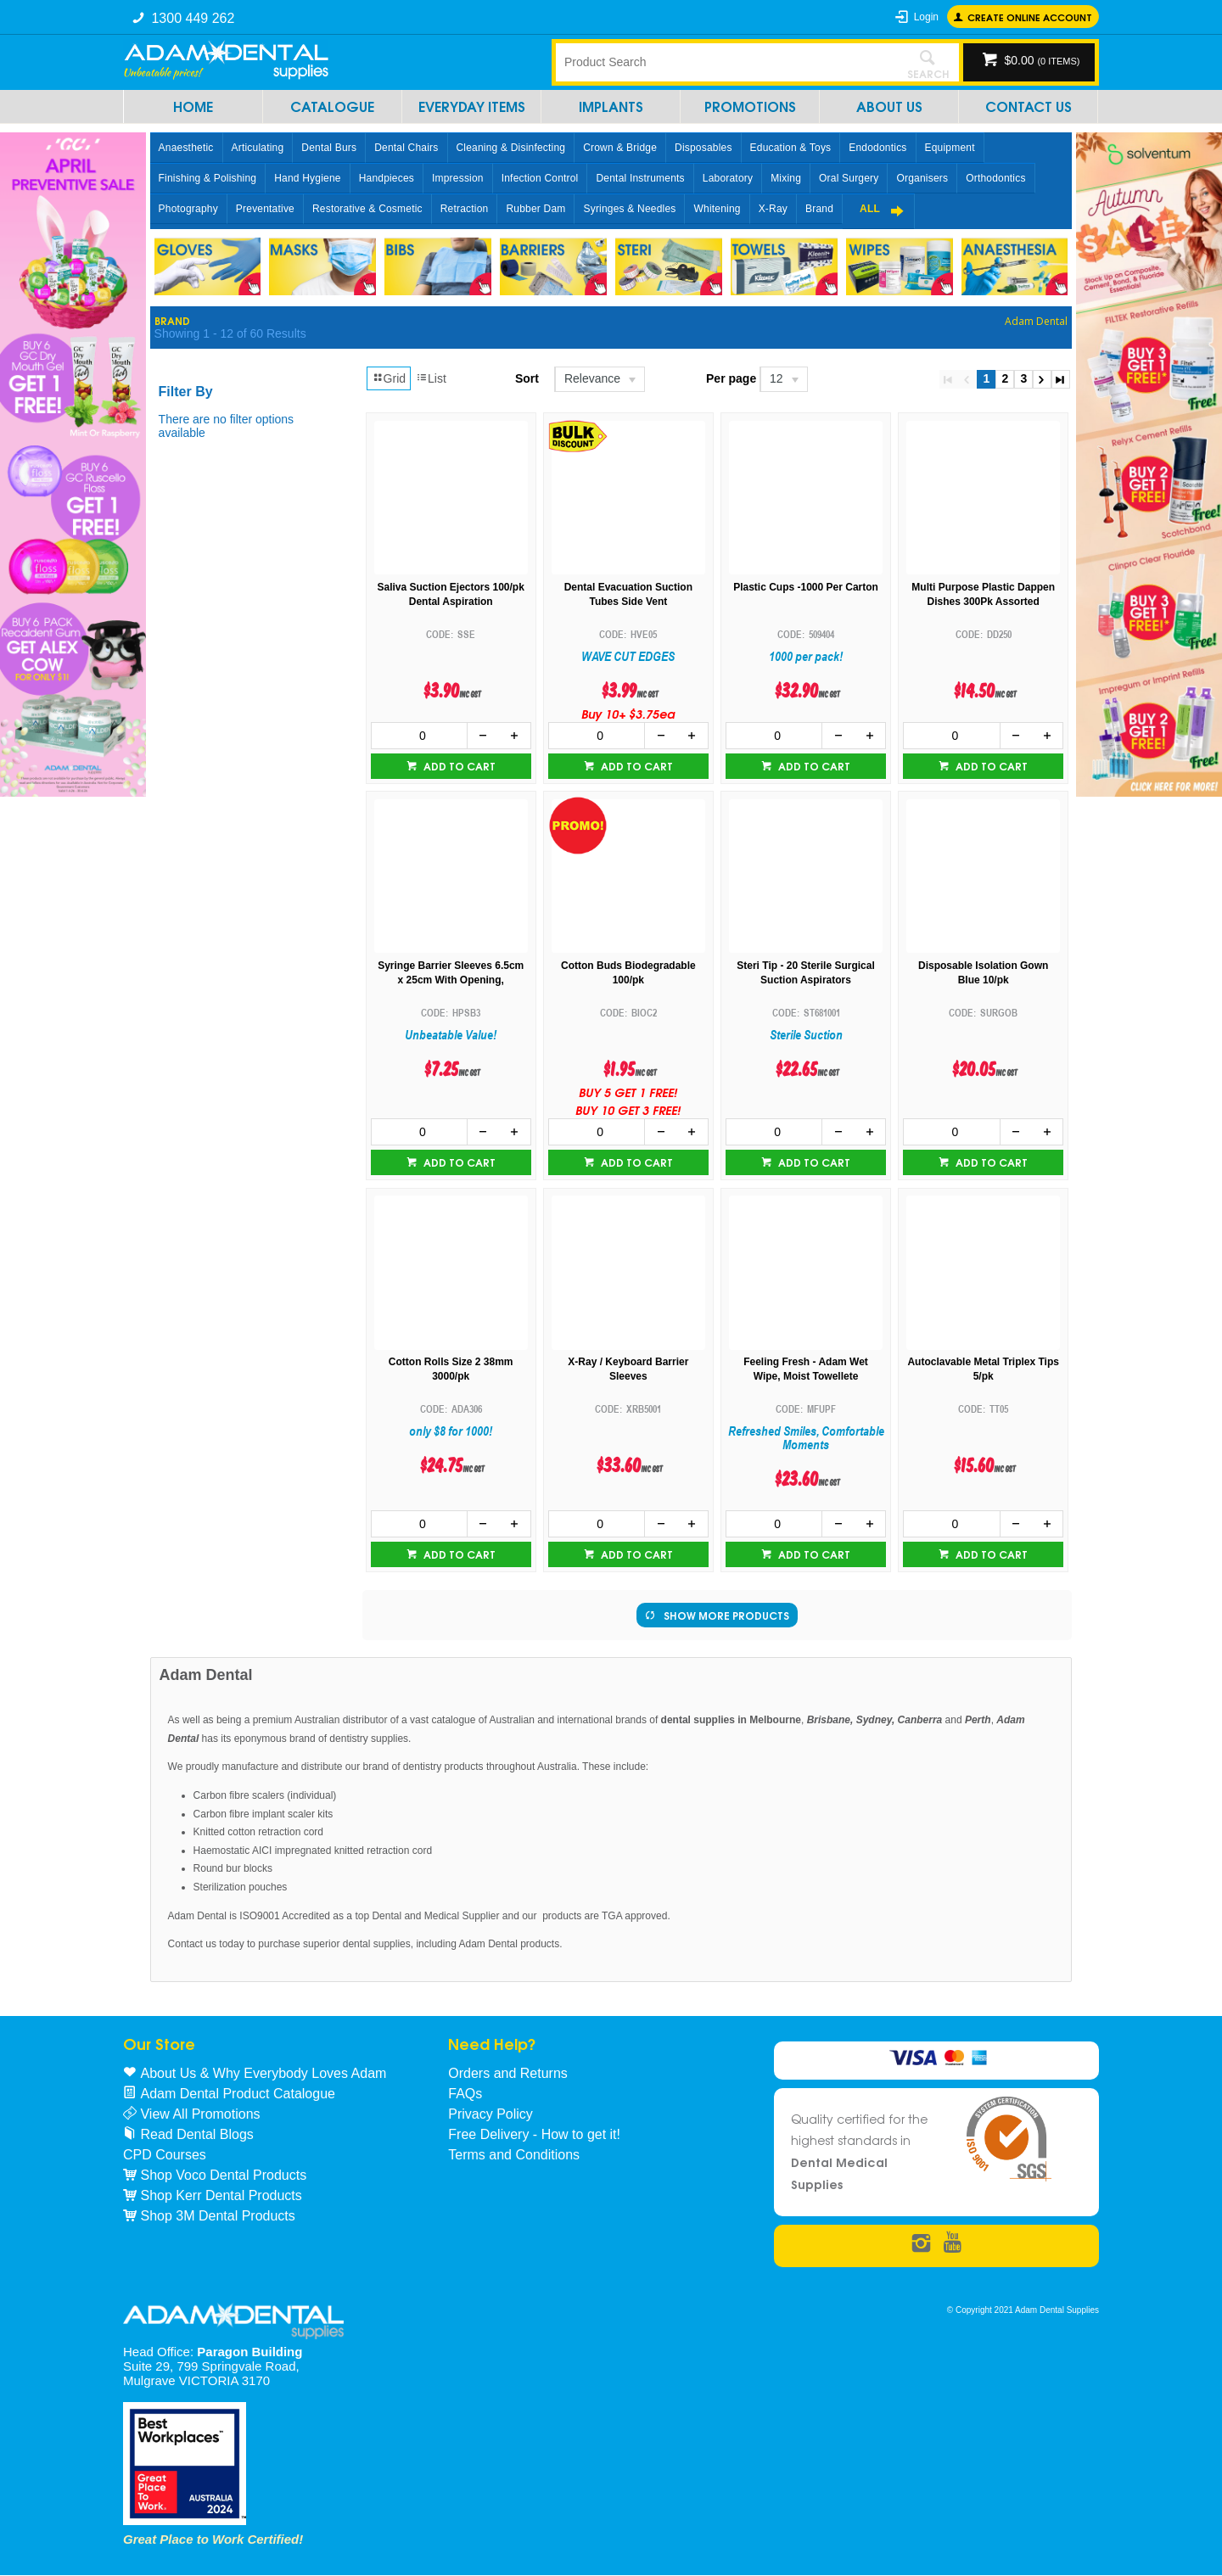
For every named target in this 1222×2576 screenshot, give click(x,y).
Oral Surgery (848, 178)
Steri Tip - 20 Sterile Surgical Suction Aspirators (806, 973)
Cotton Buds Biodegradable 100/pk (628, 973)
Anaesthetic (186, 148)
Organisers (922, 178)
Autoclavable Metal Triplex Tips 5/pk (983, 1369)
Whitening (716, 209)
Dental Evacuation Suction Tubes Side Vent (628, 594)
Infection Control (540, 178)
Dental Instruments (640, 178)
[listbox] (598, 379)
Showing (230, 333)
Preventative (265, 209)
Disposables (703, 148)
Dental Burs (328, 148)
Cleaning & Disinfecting (511, 148)
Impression (458, 178)
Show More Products (726, 1615)
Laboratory (728, 178)
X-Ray (773, 209)
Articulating (258, 148)
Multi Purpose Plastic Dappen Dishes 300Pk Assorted (983, 594)
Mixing (786, 178)
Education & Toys (791, 148)
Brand (819, 209)
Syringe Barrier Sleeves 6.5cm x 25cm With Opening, (451, 973)
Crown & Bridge (620, 148)
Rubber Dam (535, 209)
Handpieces (386, 178)
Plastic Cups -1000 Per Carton (805, 587)
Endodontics (877, 148)
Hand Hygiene (307, 178)
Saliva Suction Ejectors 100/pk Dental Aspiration (450, 594)
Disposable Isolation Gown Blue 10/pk (983, 973)
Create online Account (1029, 16)
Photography (188, 209)
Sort (527, 378)
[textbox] (725, 62)
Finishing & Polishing (208, 178)
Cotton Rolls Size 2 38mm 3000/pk (451, 1369)
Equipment (950, 148)
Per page (731, 378)
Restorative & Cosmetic (367, 209)
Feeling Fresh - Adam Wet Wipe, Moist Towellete (805, 1369)
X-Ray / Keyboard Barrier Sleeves (628, 1369)
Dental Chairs (406, 148)
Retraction (464, 209)
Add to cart (458, 766)
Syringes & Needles (629, 209)
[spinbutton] (419, 735)
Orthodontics (995, 178)
